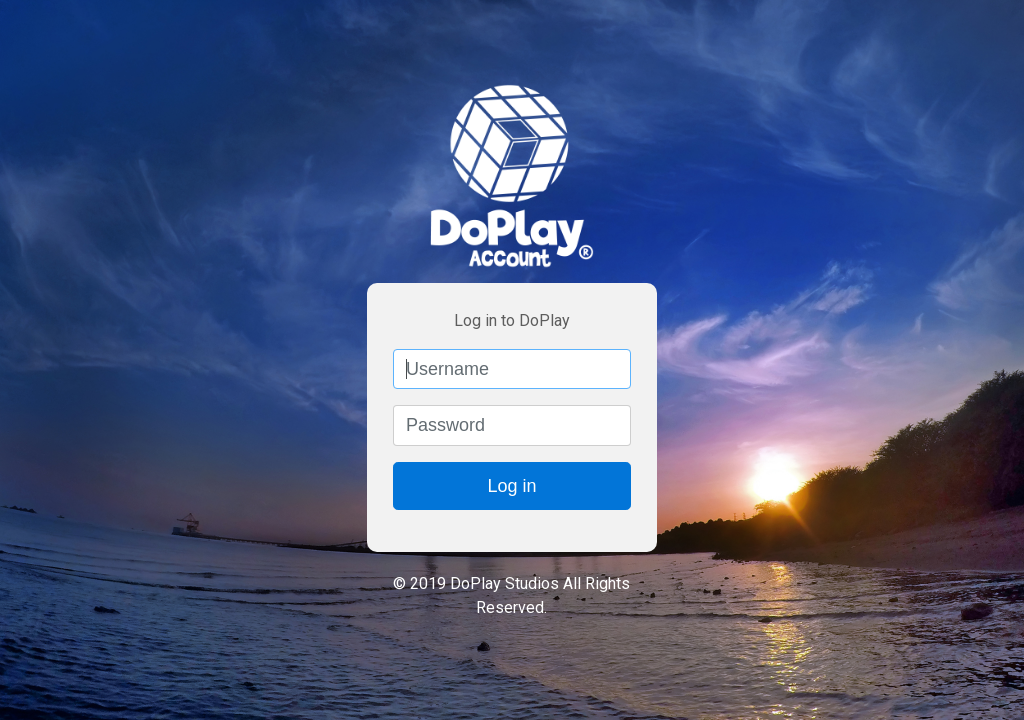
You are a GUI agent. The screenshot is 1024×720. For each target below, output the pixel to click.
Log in (511, 486)
